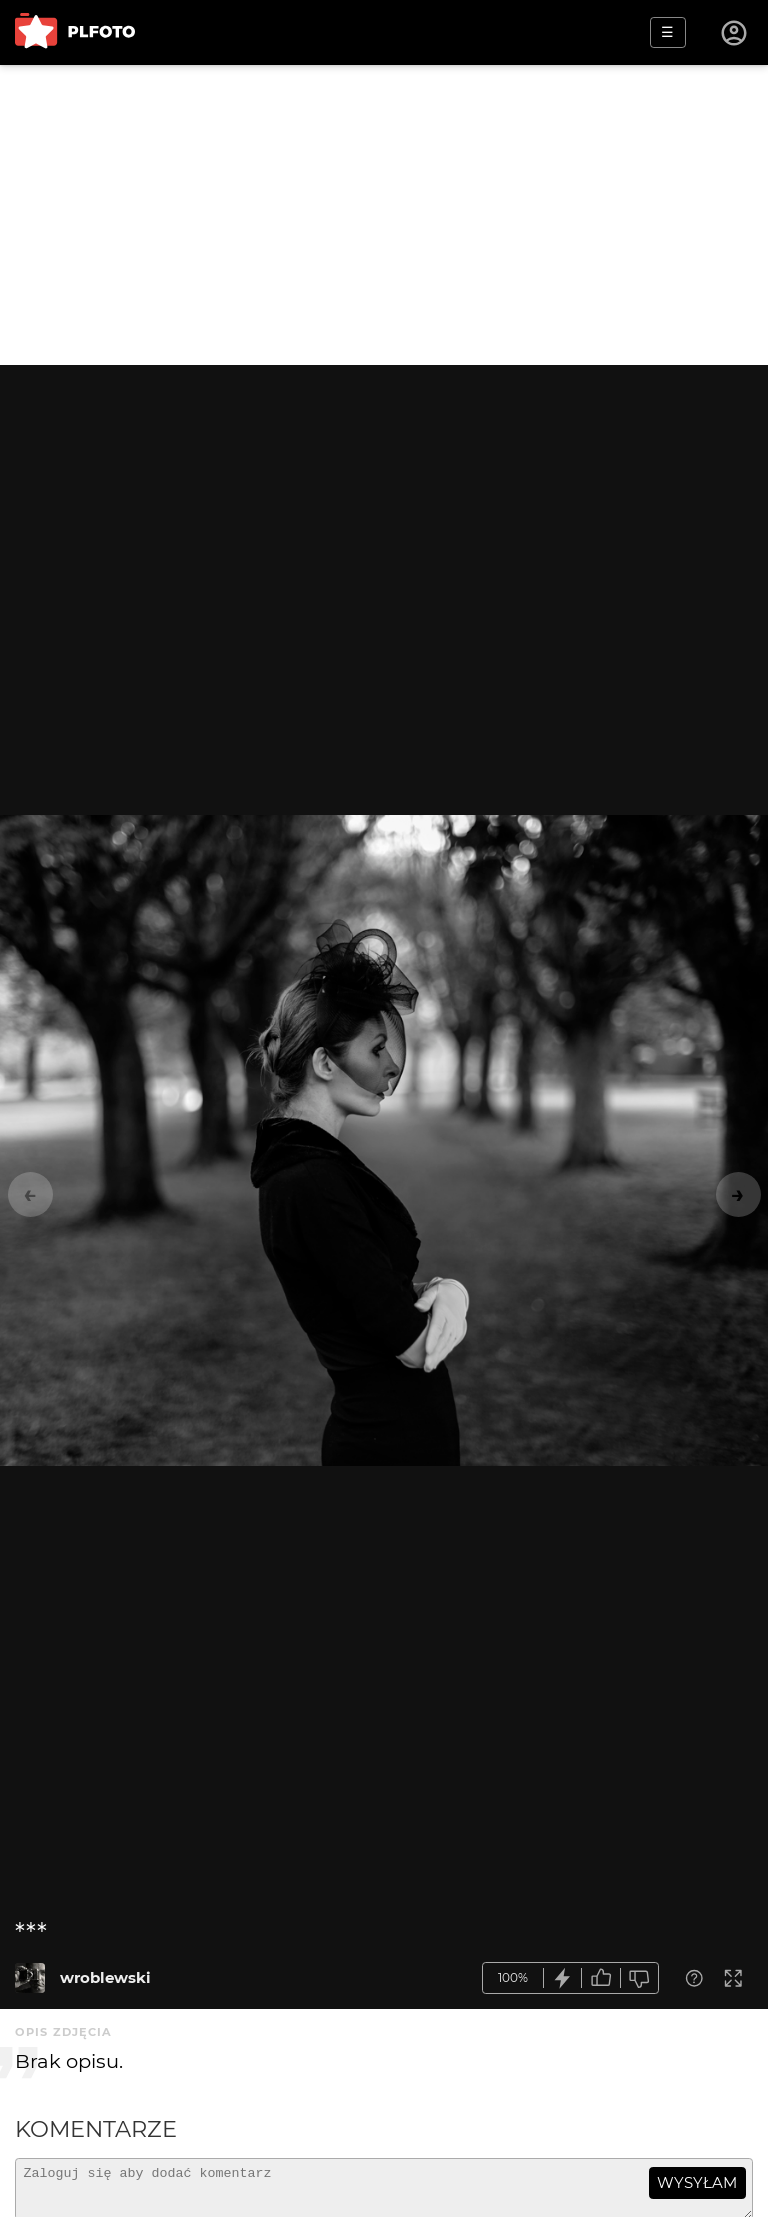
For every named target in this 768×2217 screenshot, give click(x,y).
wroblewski (105, 1977)
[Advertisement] (384, 215)
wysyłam (697, 2182)
